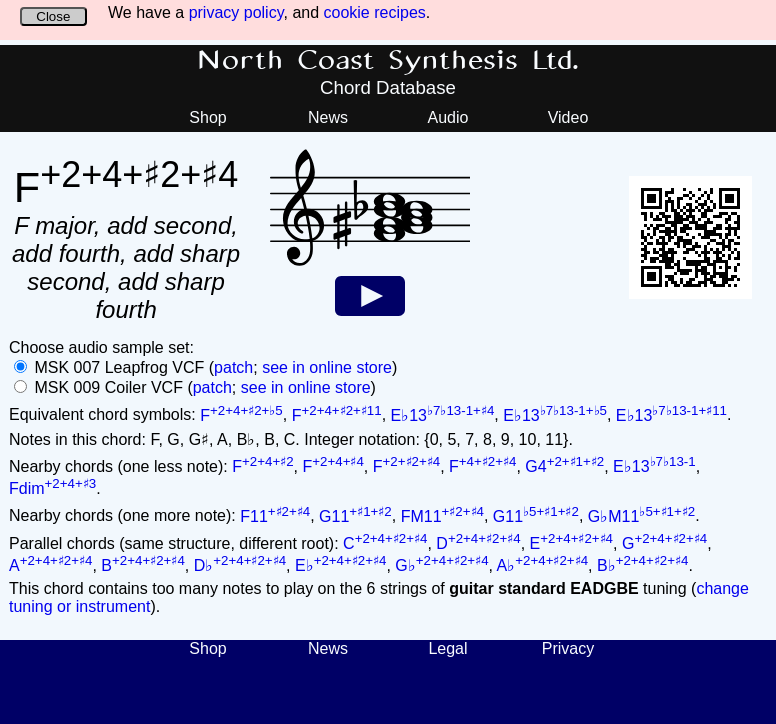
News (328, 117)
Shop (207, 117)
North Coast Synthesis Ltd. (388, 61)
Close (53, 16)
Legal (447, 648)
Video (568, 117)
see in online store (327, 367)
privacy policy (236, 12)
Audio (448, 117)
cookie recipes (375, 12)
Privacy (568, 648)
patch (233, 367)
